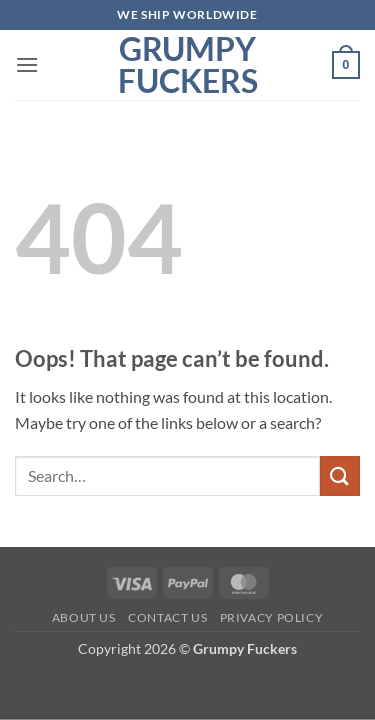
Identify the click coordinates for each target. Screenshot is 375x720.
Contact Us (167, 617)
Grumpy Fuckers (188, 65)
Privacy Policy (272, 617)
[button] (27, 64)
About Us (84, 617)
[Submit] (340, 475)
